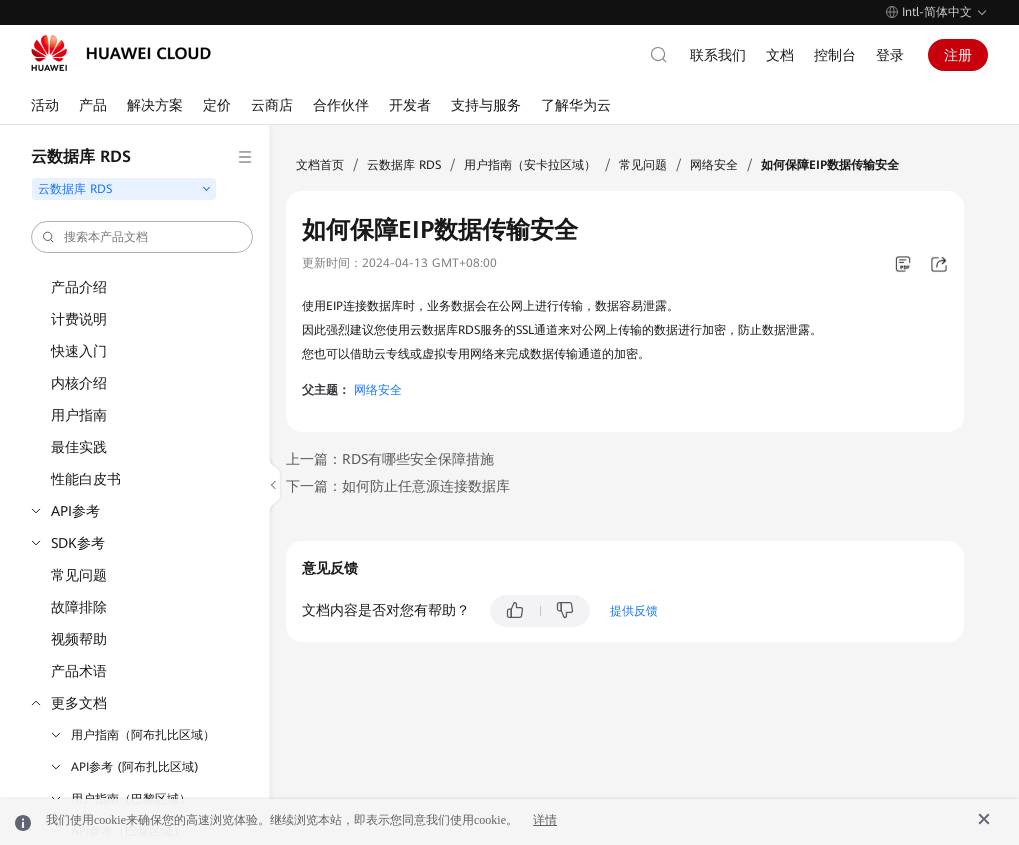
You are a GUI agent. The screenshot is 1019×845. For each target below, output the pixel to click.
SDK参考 (78, 543)
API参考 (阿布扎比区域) (135, 767)
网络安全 (714, 165)
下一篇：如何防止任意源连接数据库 (398, 486)
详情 (545, 820)
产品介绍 (79, 287)
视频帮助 (79, 639)
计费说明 (79, 319)
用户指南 (79, 415)
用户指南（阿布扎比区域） (143, 735)
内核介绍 (79, 383)
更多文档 (79, 703)
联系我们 (718, 55)
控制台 (835, 55)
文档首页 (320, 165)
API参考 (75, 511)
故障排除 (79, 607)
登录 (890, 55)
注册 (958, 55)
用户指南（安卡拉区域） (530, 165)
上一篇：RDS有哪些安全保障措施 (390, 459)
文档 (780, 55)
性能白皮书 (86, 479)
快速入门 (79, 351)
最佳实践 (79, 447)
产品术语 (79, 671)
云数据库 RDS (404, 165)
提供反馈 (634, 611)
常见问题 (79, 575)
